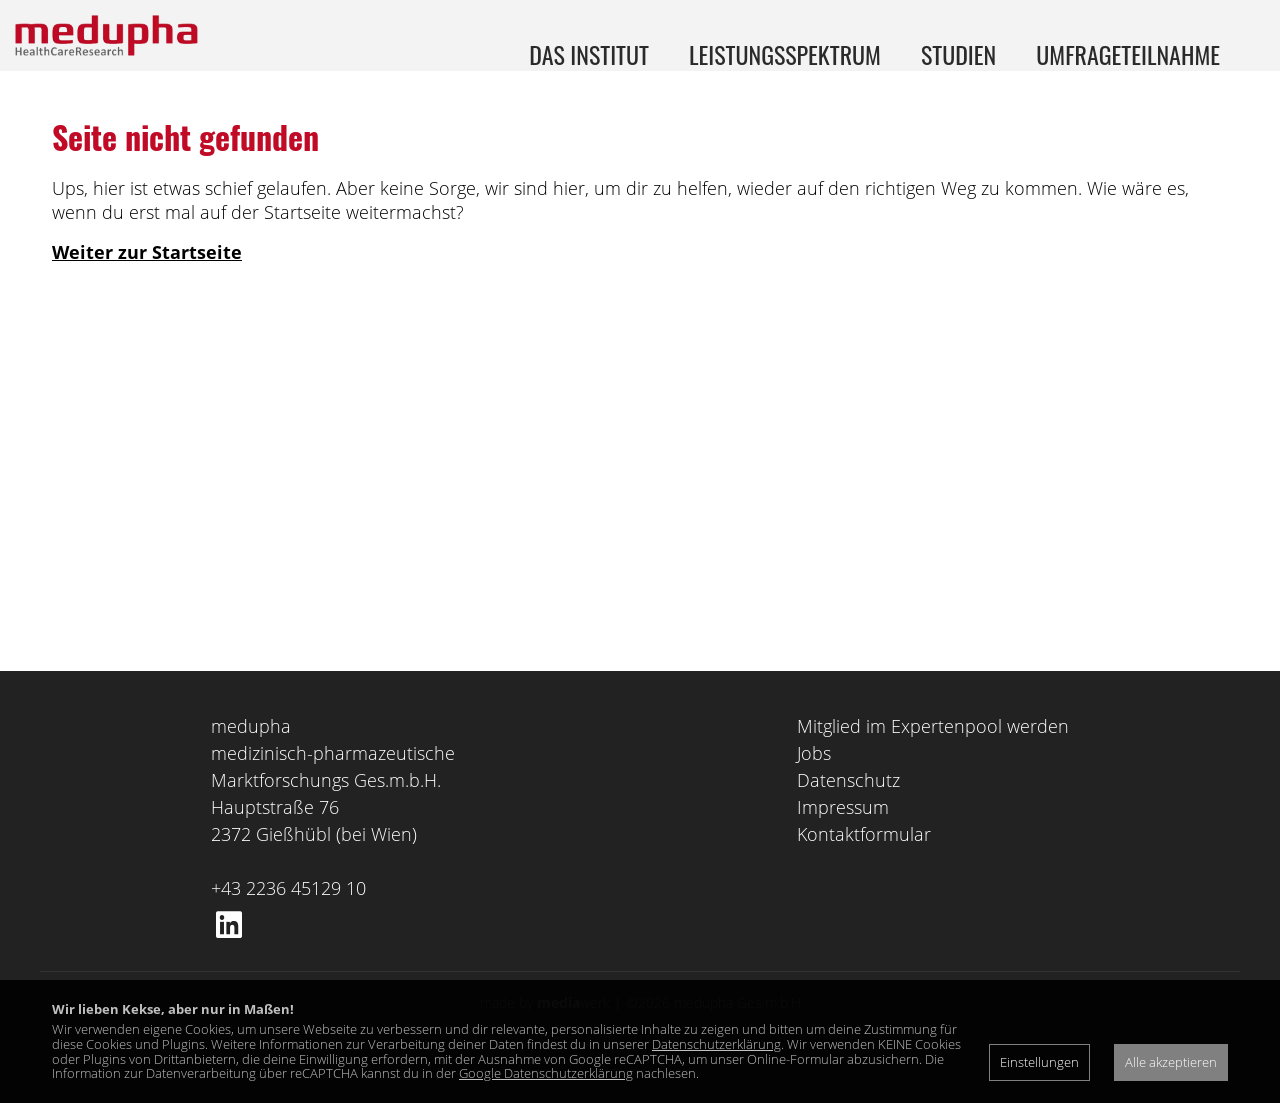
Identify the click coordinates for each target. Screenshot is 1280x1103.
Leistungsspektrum (785, 54)
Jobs (814, 792)
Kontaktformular (864, 873)
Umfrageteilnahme (1128, 54)
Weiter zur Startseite (147, 291)
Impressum (843, 846)
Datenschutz (848, 819)
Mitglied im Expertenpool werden (933, 765)
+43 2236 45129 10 (288, 927)
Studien (958, 54)
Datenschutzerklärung (716, 1044)
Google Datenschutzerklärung (546, 1073)
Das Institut (589, 54)
